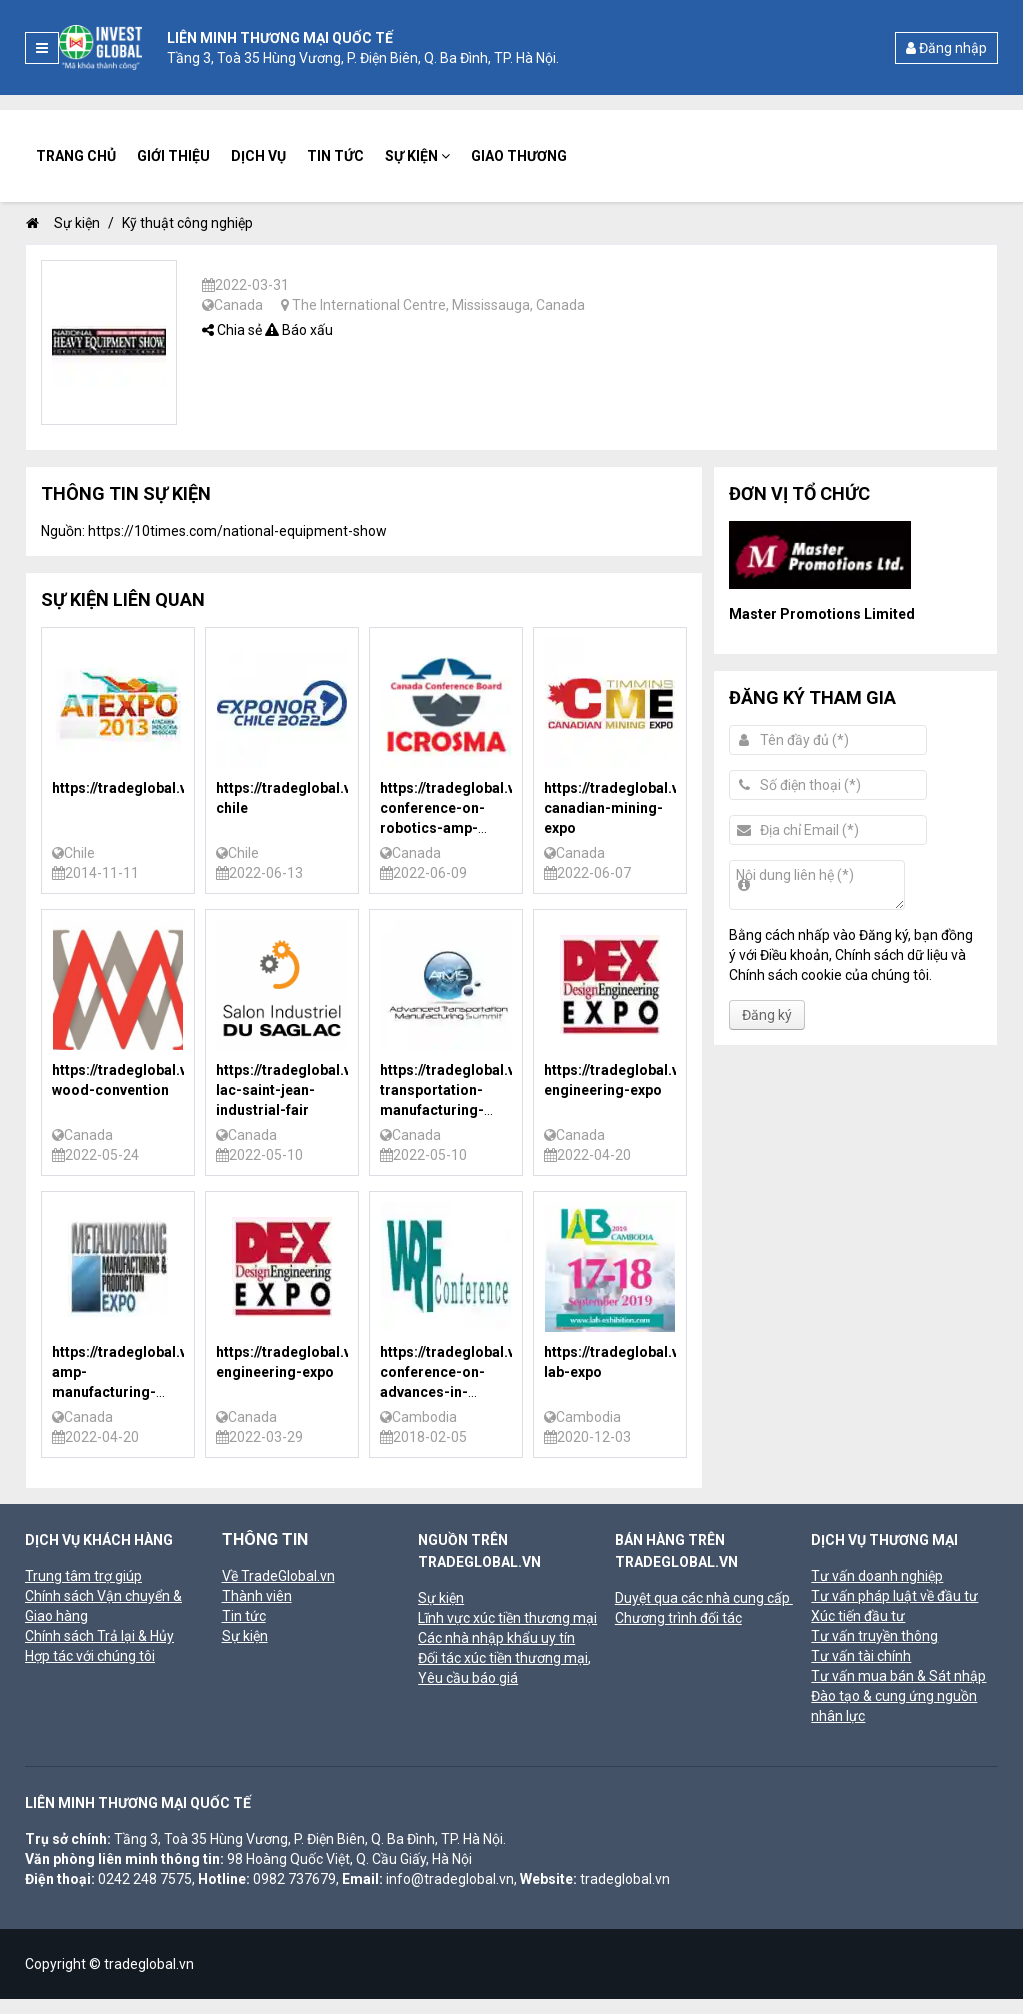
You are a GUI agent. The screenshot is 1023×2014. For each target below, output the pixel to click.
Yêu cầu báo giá (468, 1678)
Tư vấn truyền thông (874, 1636)
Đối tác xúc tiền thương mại (503, 1658)
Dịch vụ (258, 156)
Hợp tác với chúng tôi (90, 1656)
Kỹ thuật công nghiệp (187, 223)
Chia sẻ (232, 330)
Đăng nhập (946, 48)
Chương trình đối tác (678, 1618)
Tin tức (335, 156)
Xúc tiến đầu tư (858, 1616)
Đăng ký (767, 1015)
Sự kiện (417, 156)
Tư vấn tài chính (861, 1656)
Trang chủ (76, 156)
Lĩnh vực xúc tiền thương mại (507, 1618)
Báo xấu (299, 330)
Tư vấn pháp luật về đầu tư (894, 1596)
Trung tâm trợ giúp (83, 1576)
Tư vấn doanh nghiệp (877, 1576)
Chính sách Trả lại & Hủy (99, 1636)
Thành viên (257, 1596)
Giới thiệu (173, 156)
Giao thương (519, 156)
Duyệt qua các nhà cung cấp (704, 1598)
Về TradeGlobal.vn (278, 1576)
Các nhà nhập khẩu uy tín (496, 1638)
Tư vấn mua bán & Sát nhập (898, 1676)
